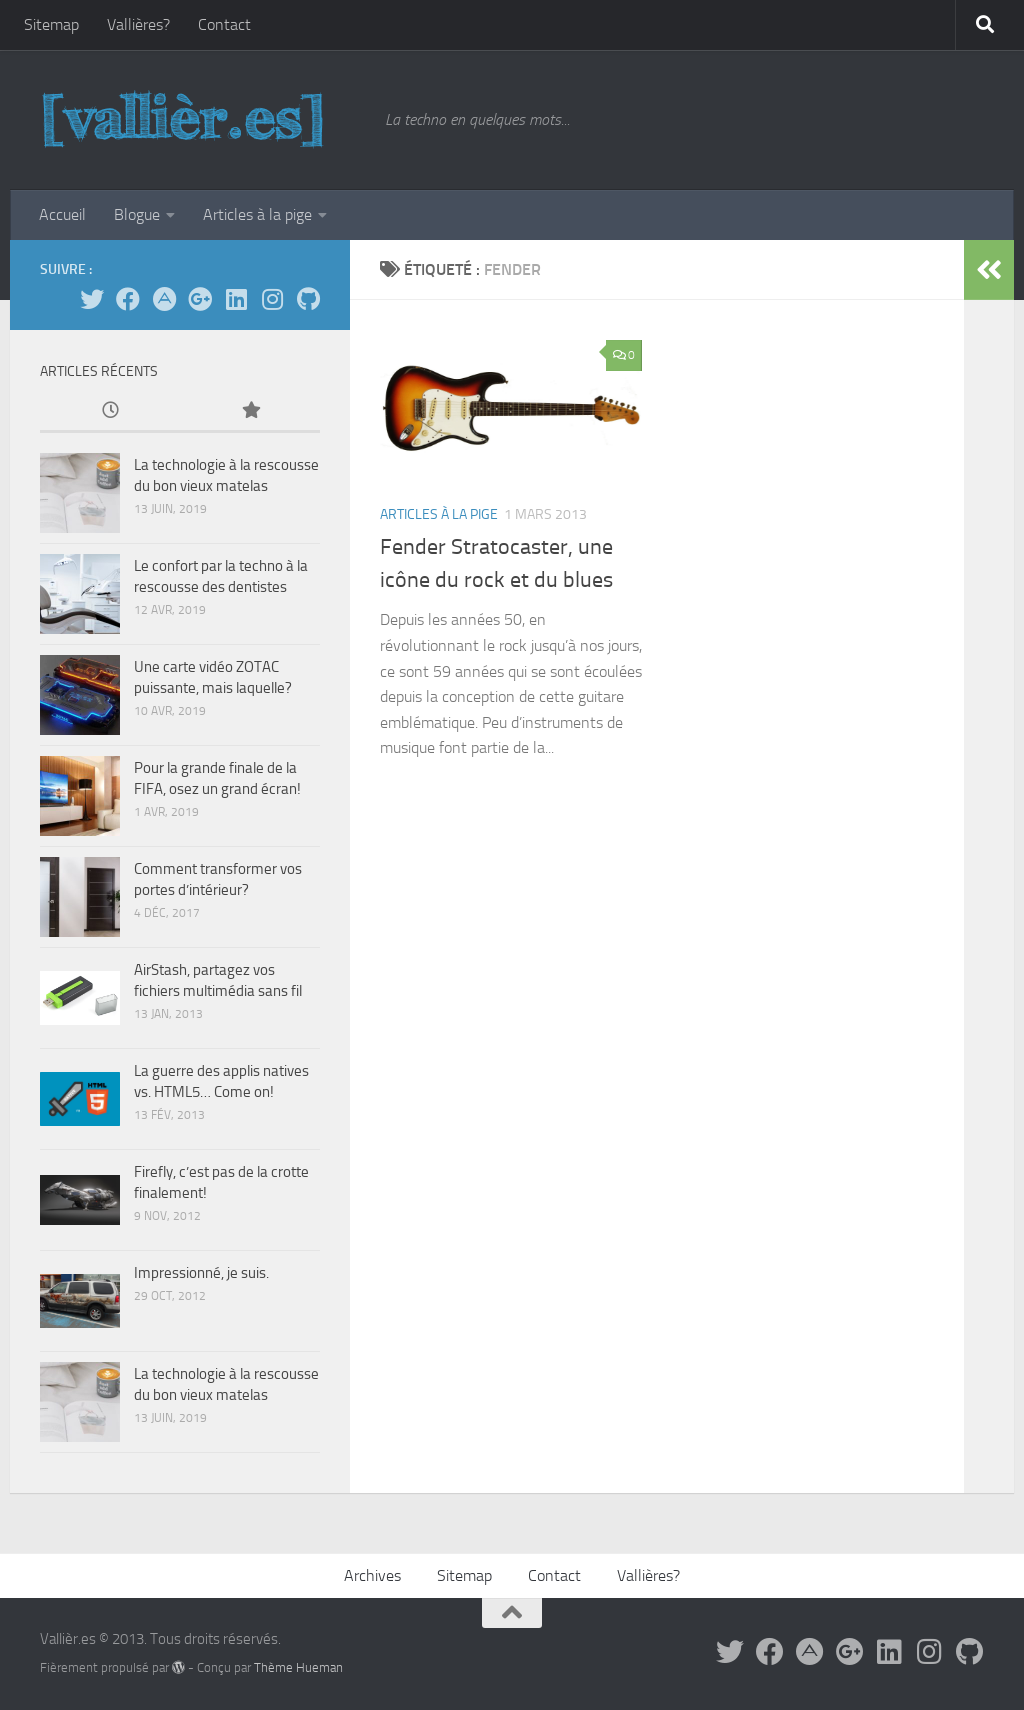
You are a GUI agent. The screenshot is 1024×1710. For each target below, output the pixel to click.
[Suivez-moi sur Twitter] (92, 299)
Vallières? (138, 24)
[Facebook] (128, 299)
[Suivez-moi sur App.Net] (164, 299)
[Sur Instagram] (272, 299)
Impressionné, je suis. (201, 1273)
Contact (224, 24)
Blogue (137, 214)
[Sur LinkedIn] (236, 299)
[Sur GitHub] (308, 299)
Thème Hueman (298, 1667)
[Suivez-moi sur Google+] (200, 299)
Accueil (62, 214)
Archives (372, 1575)
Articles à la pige (257, 214)
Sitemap (51, 24)
